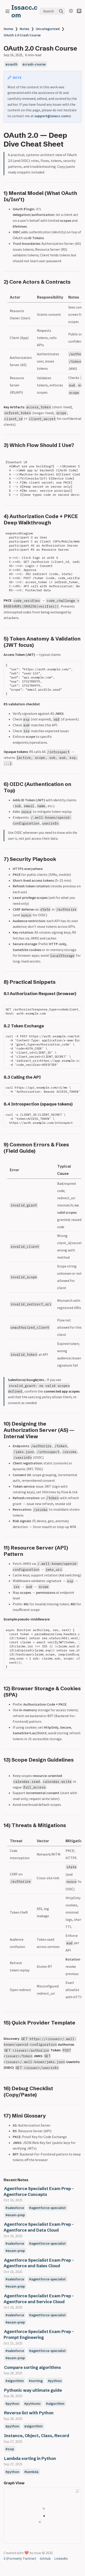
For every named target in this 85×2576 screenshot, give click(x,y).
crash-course (35, 64)
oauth (12, 64)
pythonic (33, 2403)
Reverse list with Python (28, 2412)
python (56, 2380)
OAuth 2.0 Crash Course (22, 35)
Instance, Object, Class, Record (36, 2435)
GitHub (45, 2558)
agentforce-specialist (48, 2207)
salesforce (15, 2207)
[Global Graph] (77, 2491)
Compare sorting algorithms (32, 2367)
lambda (32, 2471)
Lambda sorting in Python (30, 2458)
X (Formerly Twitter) (20, 2558)
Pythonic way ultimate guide (33, 2390)
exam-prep (16, 2215)
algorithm (15, 2380)
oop (10, 2449)
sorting (37, 2380)
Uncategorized (48, 28)
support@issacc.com (52, 116)
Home (8, 28)
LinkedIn (61, 2558)
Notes (24, 28)
